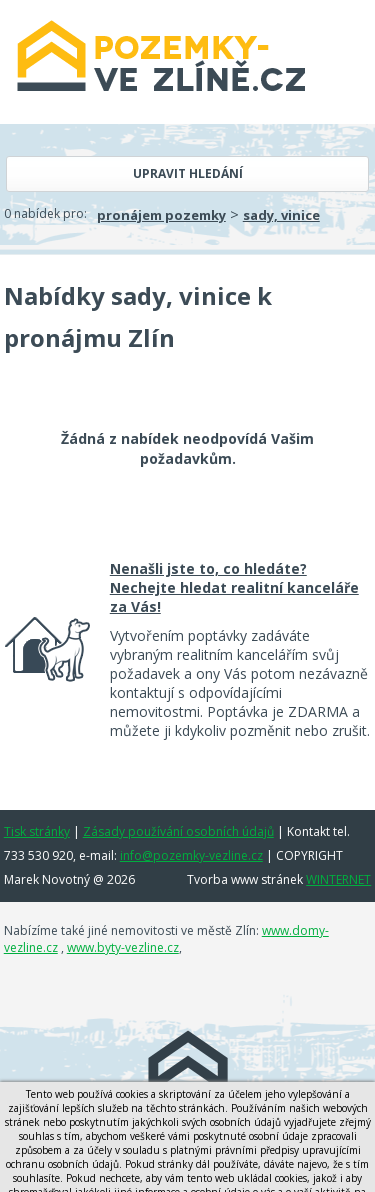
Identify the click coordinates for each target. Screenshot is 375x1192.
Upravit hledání (188, 173)
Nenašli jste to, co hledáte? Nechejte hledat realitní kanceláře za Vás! (234, 587)
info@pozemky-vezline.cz (191, 855)
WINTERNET (338, 879)
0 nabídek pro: (45, 213)
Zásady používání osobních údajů (178, 831)
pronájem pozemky (161, 215)
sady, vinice (281, 215)
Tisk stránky (37, 831)
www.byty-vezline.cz (123, 947)
